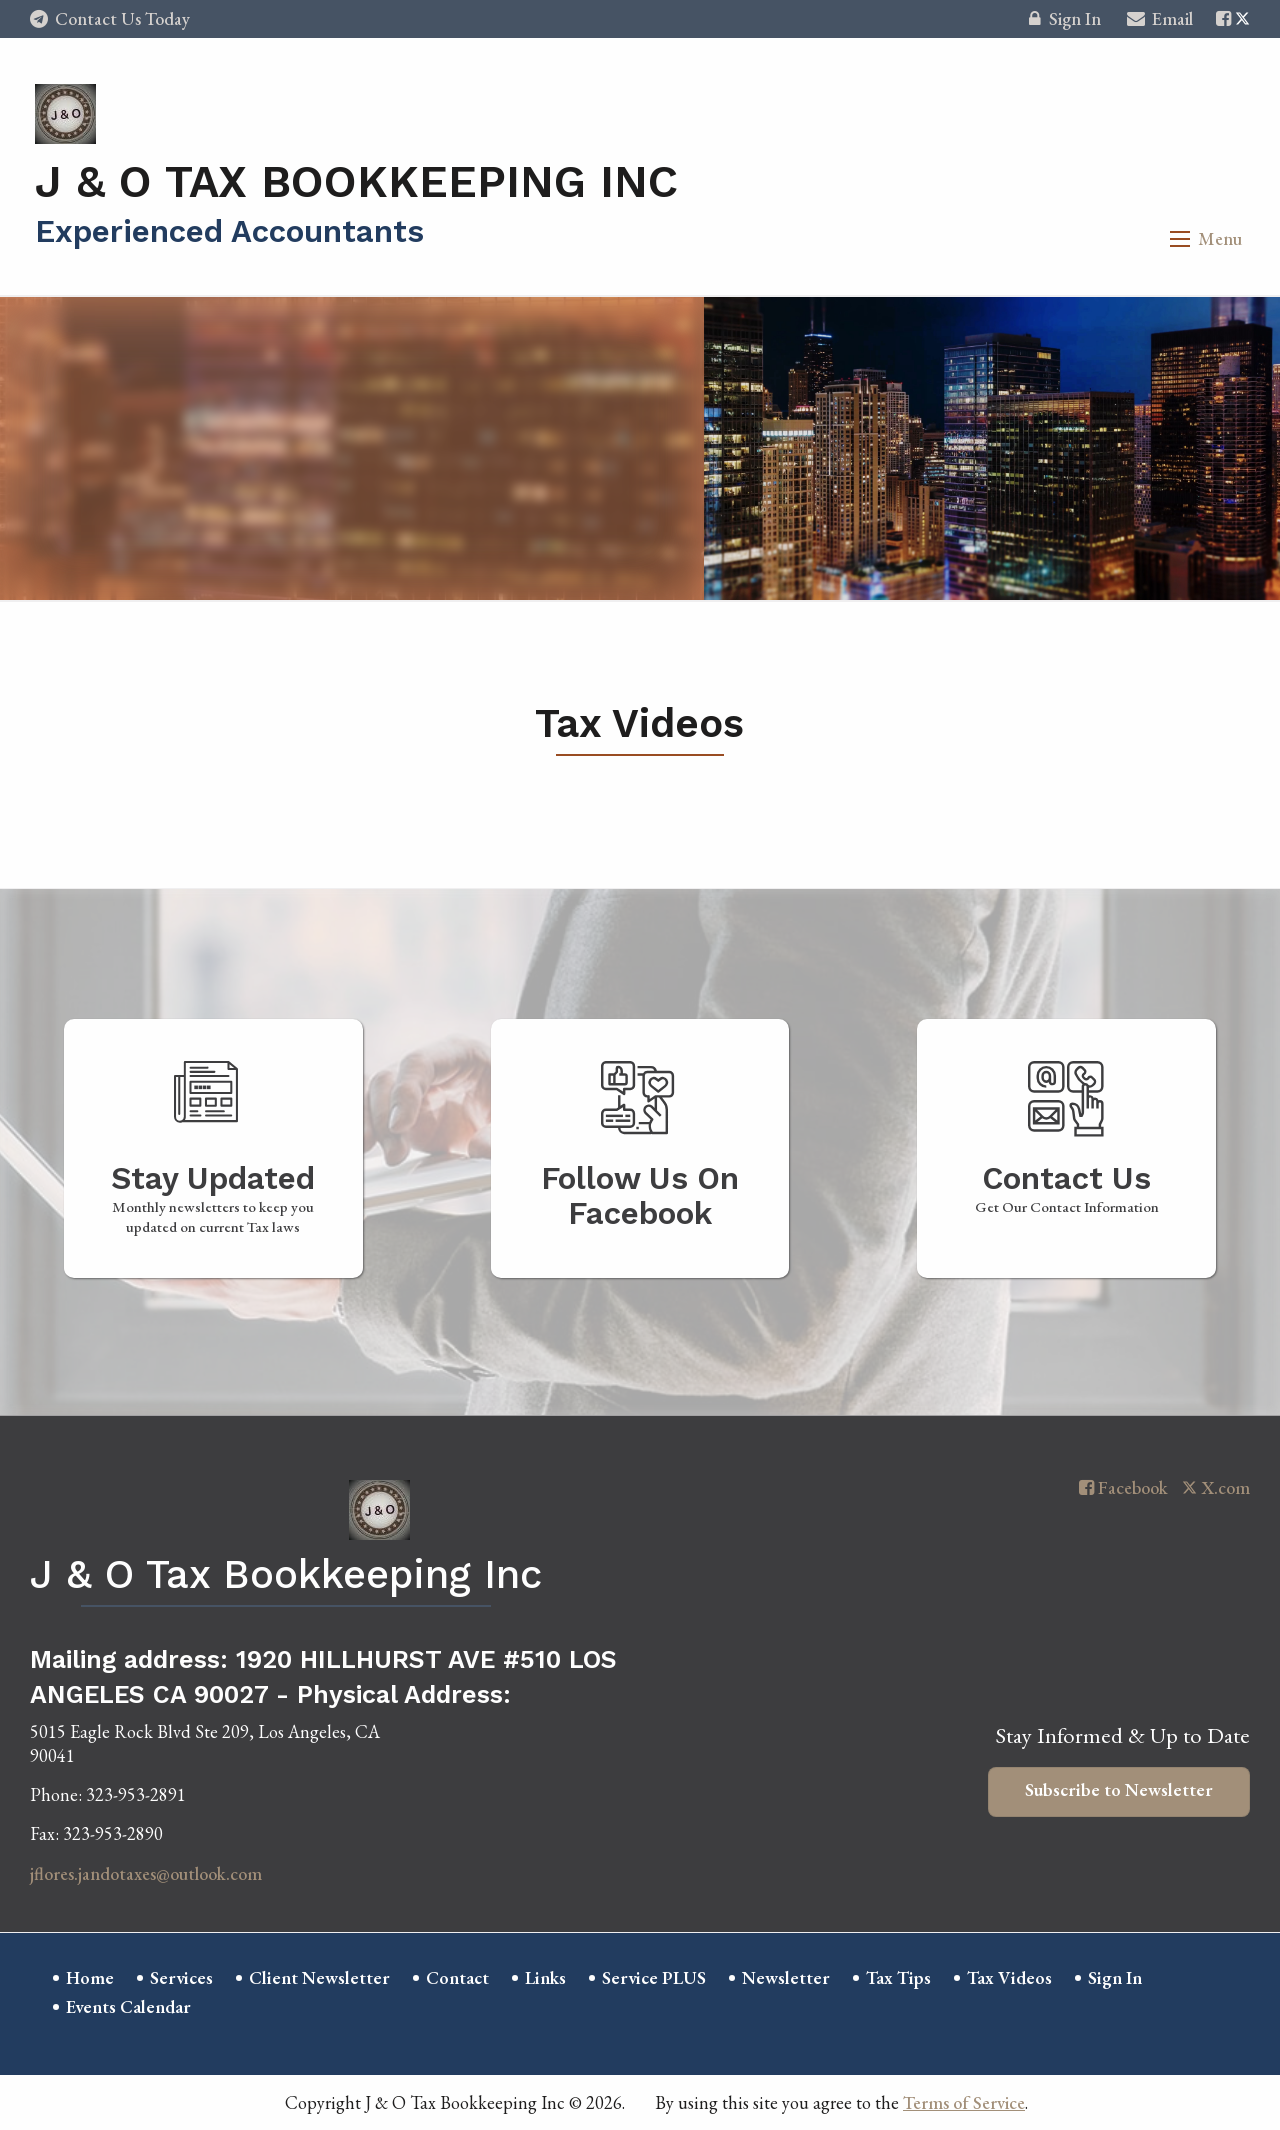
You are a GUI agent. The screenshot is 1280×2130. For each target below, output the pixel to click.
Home (90, 1977)
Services (181, 1977)
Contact (457, 1977)
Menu (1220, 238)
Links (545, 1977)
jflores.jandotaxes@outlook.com (146, 1873)
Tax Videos (1009, 1977)
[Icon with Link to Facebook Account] (1223, 18)
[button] (1180, 239)
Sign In (1064, 21)
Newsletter (786, 1977)
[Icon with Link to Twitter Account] (1242, 18)
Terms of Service (964, 2102)
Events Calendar (128, 2006)
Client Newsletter (319, 1977)
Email (1160, 21)
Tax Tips (898, 1977)
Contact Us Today (110, 18)
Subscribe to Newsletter (1119, 1789)
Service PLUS (654, 1977)
